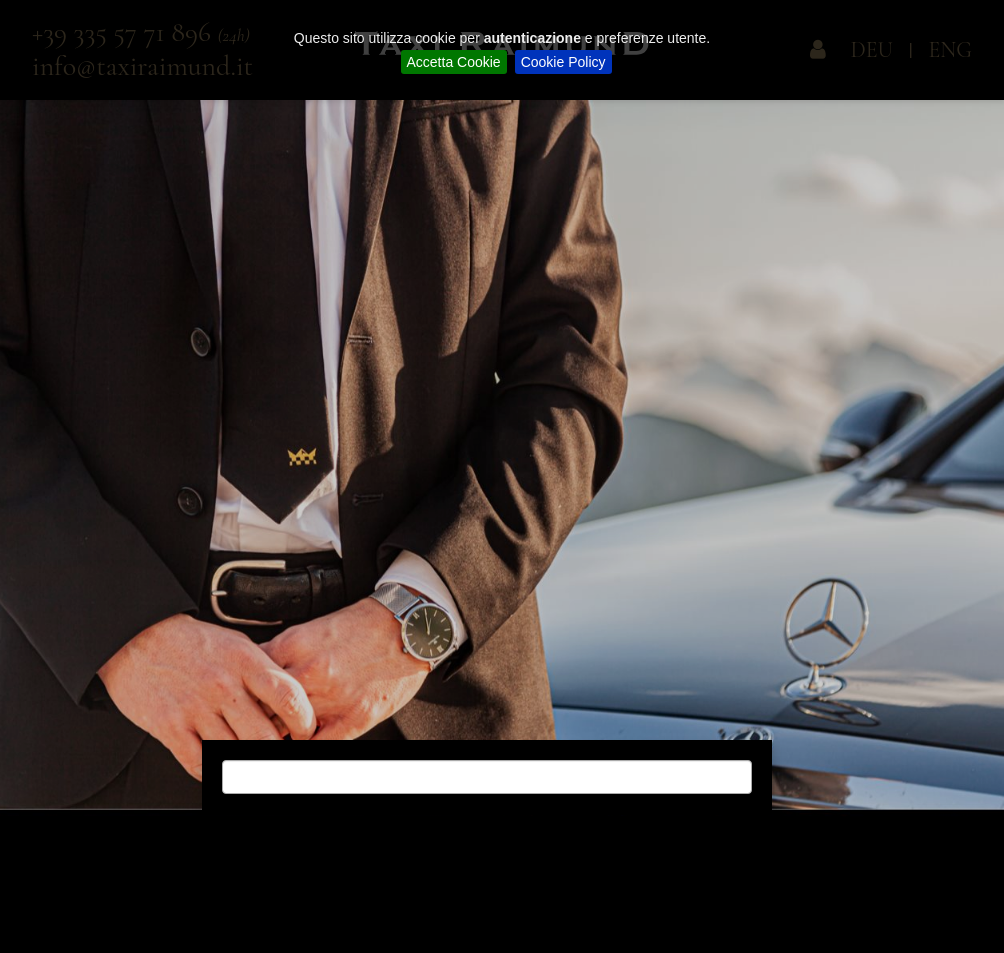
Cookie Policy (563, 62)
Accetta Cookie (454, 62)
